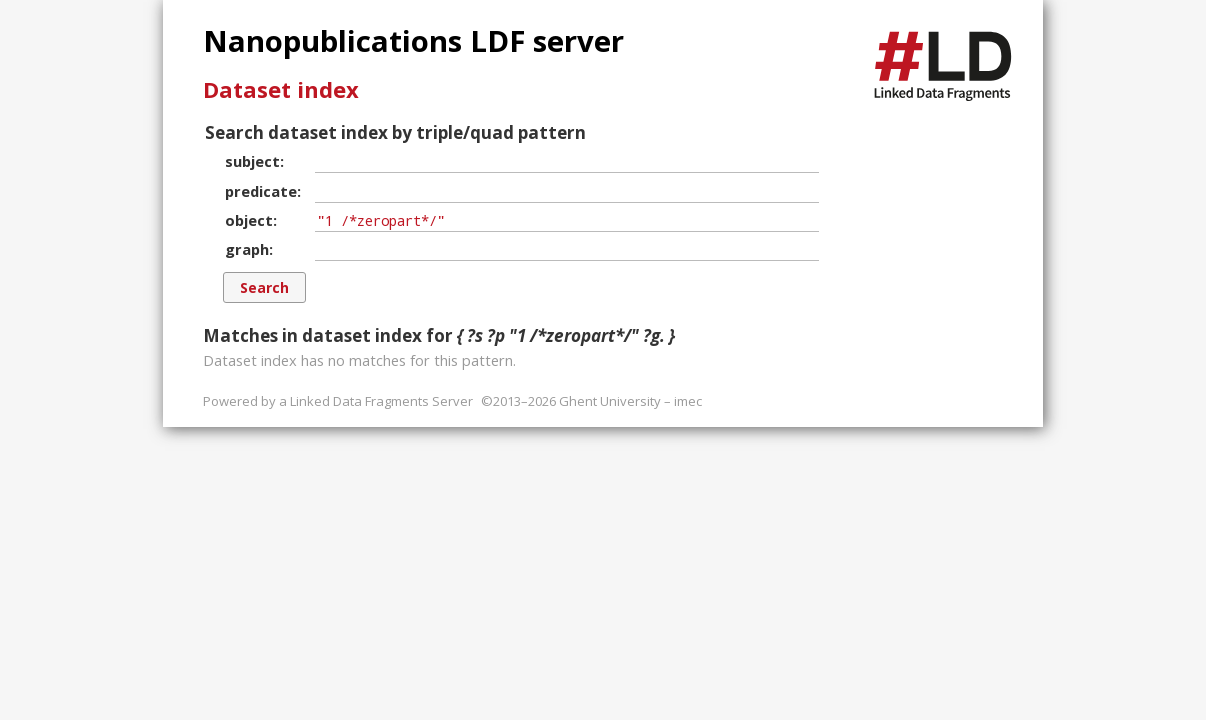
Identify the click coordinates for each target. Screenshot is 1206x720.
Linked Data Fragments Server (381, 401)
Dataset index (281, 89)
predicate (261, 191)
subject (252, 161)
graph (247, 249)
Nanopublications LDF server (413, 41)
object (249, 220)
